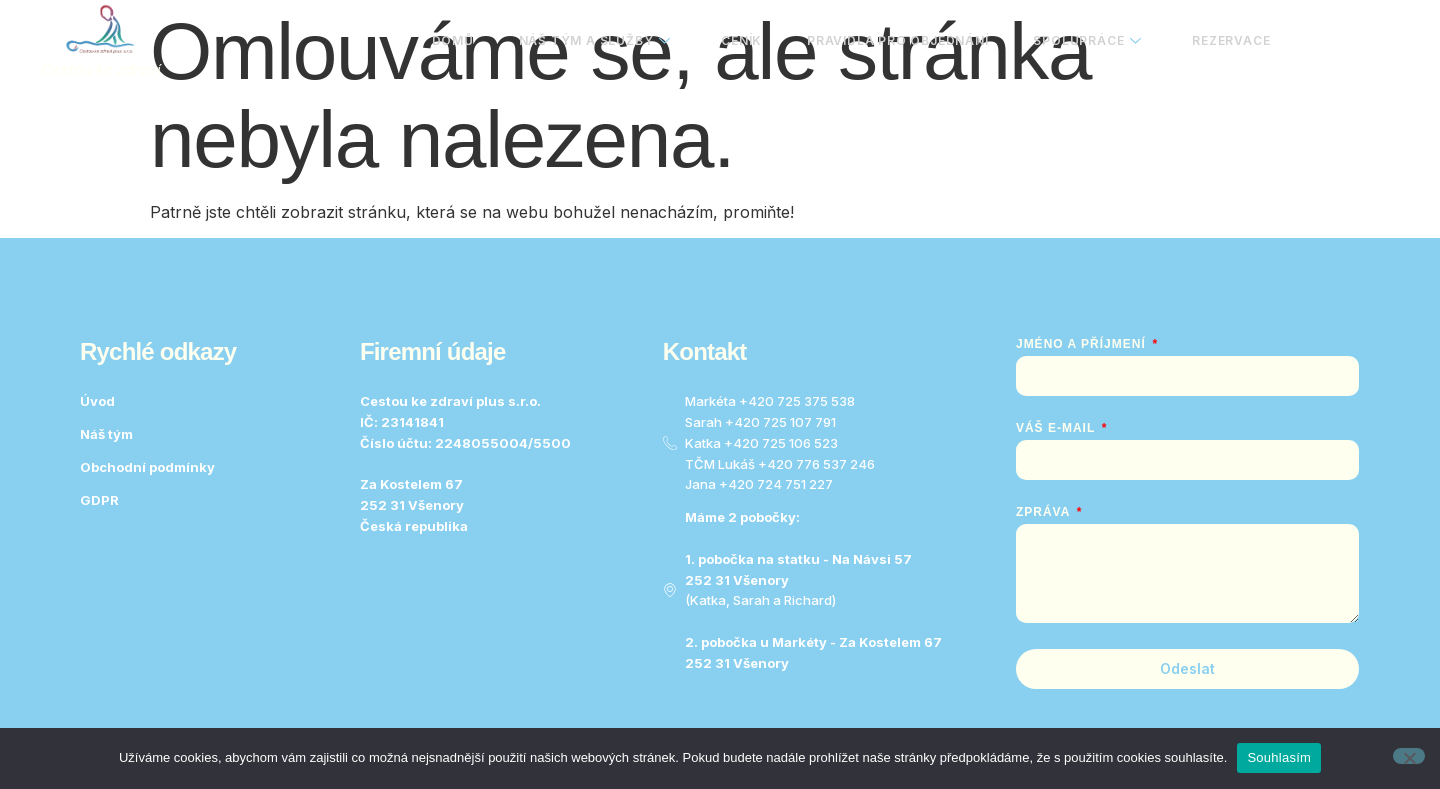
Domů (435, 40)
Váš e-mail (1057, 428)
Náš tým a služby (580, 40)
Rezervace (1230, 40)
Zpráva (1045, 512)
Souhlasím (1279, 757)
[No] (1409, 756)
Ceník (730, 40)
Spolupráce (1083, 40)
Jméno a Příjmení (1083, 344)
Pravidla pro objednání (890, 40)
